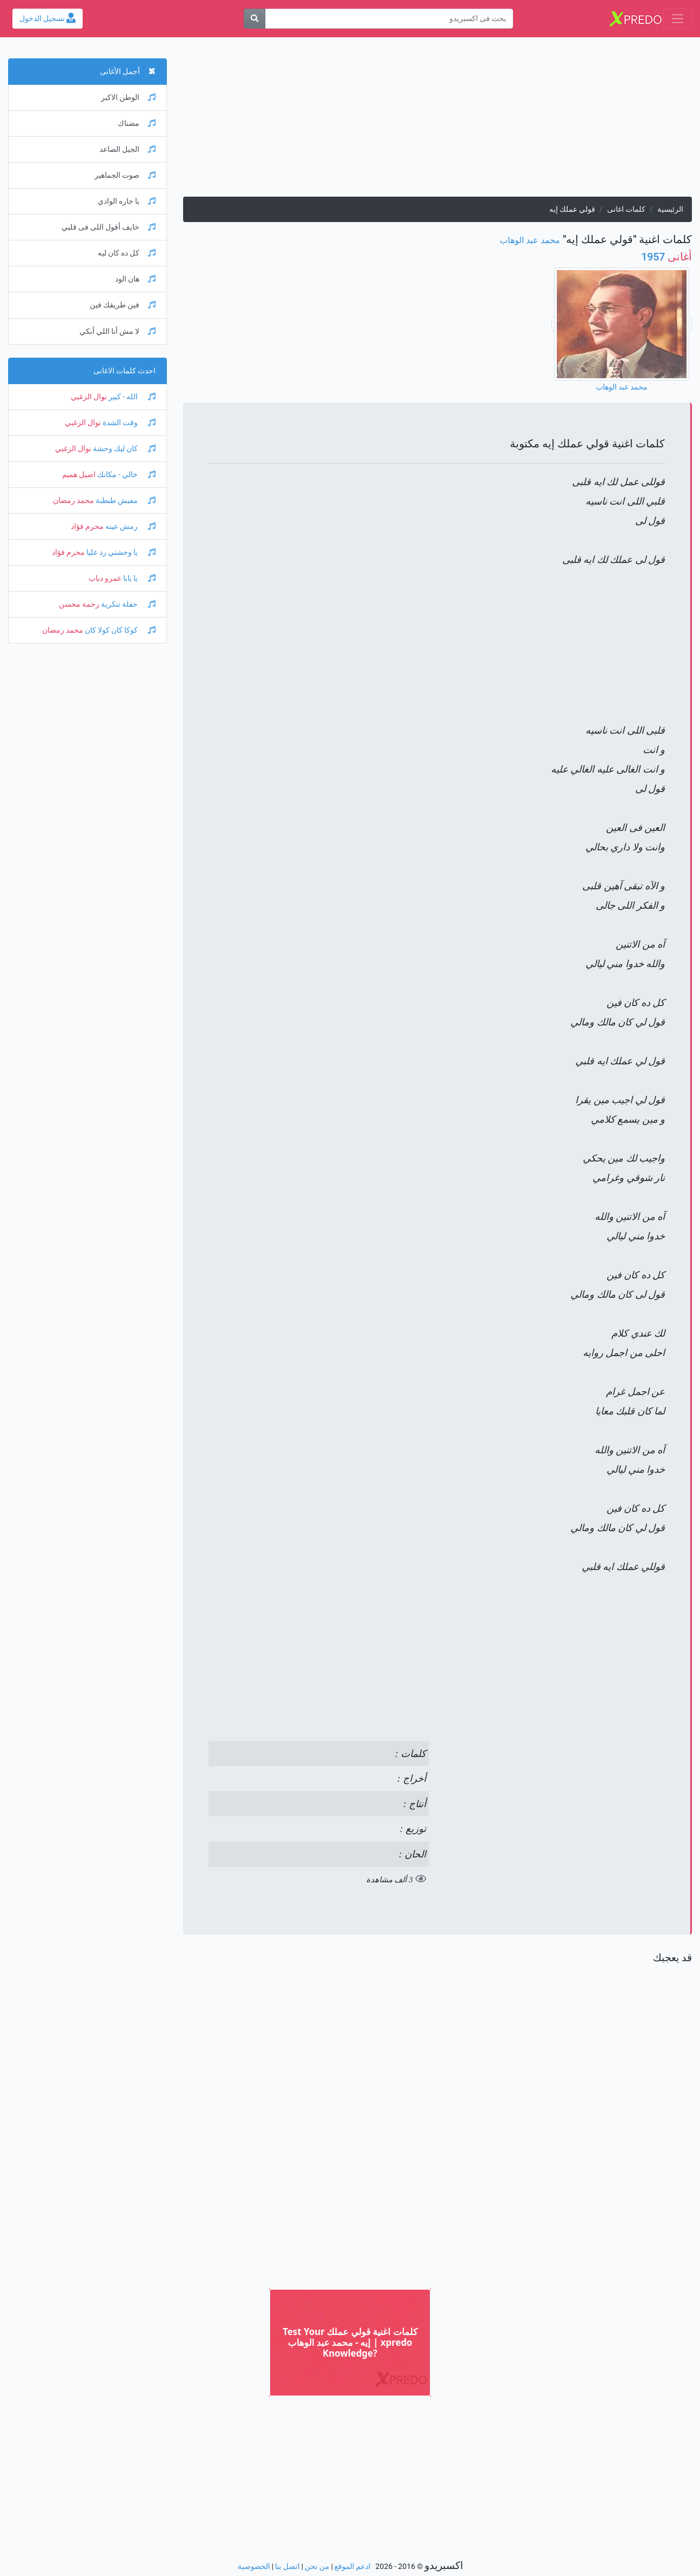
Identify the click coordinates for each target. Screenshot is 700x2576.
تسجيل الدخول (47, 18)
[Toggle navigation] (677, 19)
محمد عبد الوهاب (530, 240)
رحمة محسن (79, 604)
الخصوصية (254, 2566)
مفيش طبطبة (125, 500)
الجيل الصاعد (127, 149)
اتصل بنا (287, 2566)
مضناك (137, 123)
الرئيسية (670, 209)
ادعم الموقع (352, 2566)
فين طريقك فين (123, 305)
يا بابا (139, 578)
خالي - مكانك (126, 474)
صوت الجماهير (125, 175)
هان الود (135, 279)
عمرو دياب (105, 578)
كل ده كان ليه (127, 253)
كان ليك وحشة (123, 448)
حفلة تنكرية (127, 604)
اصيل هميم (79, 474)
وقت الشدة (128, 422)
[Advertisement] (437, 121)
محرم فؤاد (87, 526)
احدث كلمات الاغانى (124, 370)
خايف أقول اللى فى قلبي (109, 227)
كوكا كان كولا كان (119, 630)
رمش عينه (130, 526)
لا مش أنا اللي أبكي (117, 331)
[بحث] (254, 19)
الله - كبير (131, 396)
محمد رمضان (73, 500)
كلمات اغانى (626, 209)
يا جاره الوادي (127, 201)
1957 (666, 256)
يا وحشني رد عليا (120, 552)
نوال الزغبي (89, 396)
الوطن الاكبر (128, 97)
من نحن (317, 2566)
